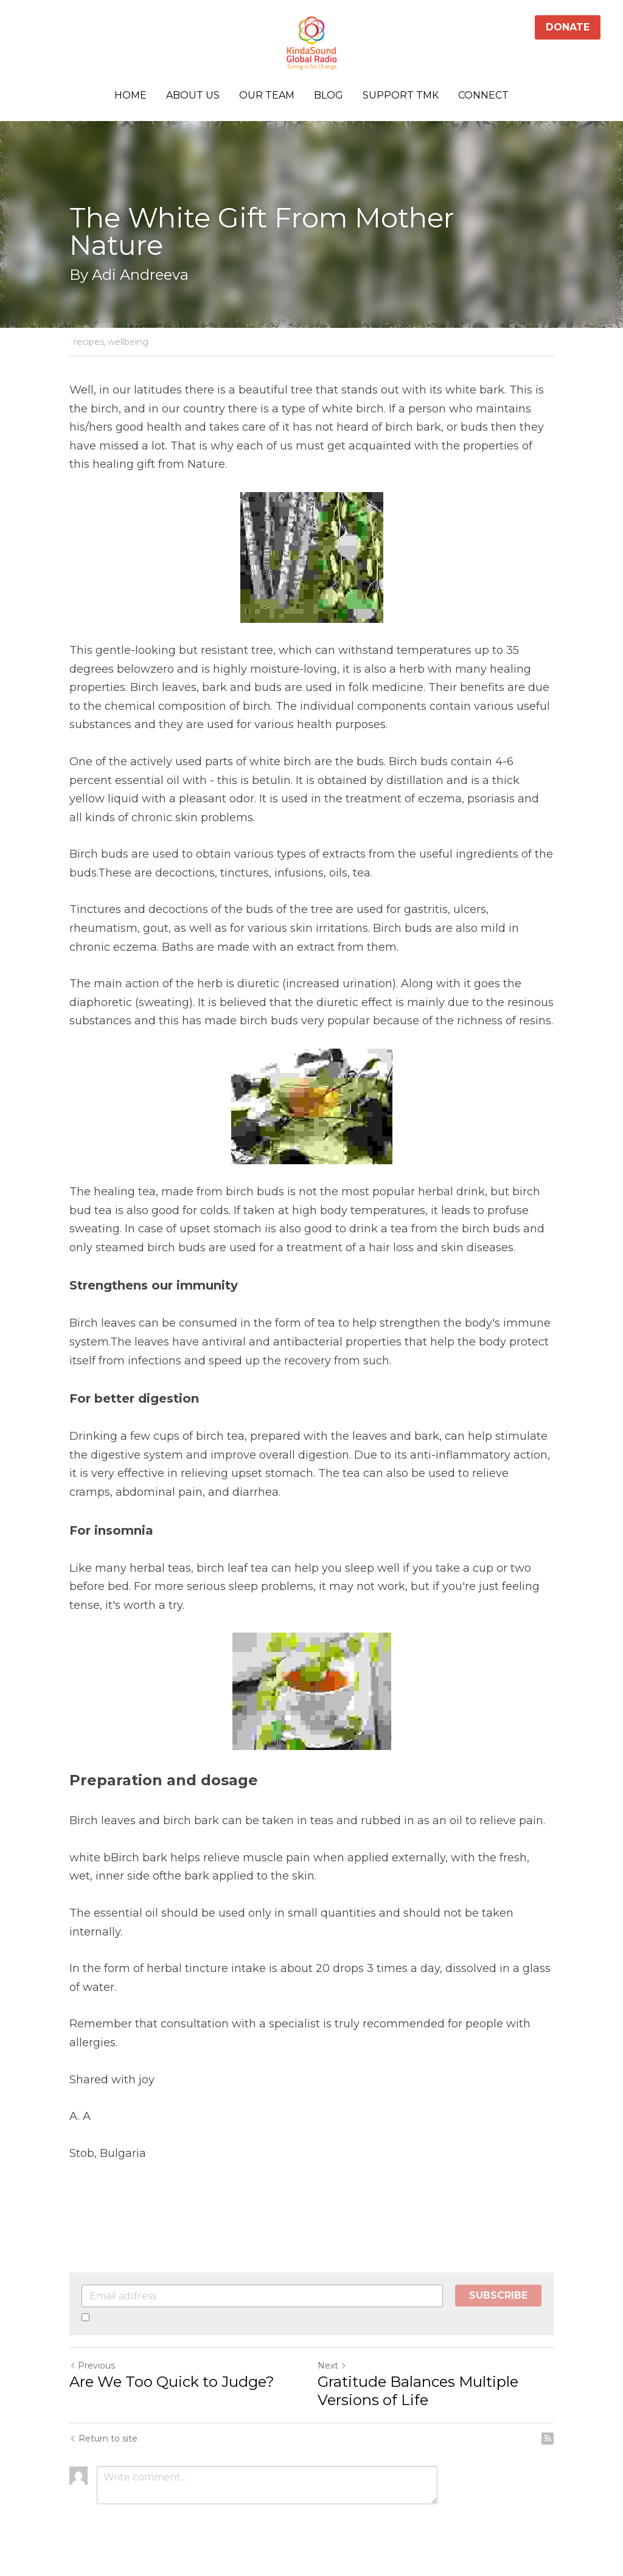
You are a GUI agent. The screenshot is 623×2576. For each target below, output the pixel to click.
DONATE (568, 27)
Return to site (103, 2438)
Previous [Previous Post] (92, 2365)
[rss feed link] (547, 2438)
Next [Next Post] (332, 2365)
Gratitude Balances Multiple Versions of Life (418, 2391)
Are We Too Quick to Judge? (171, 2381)
